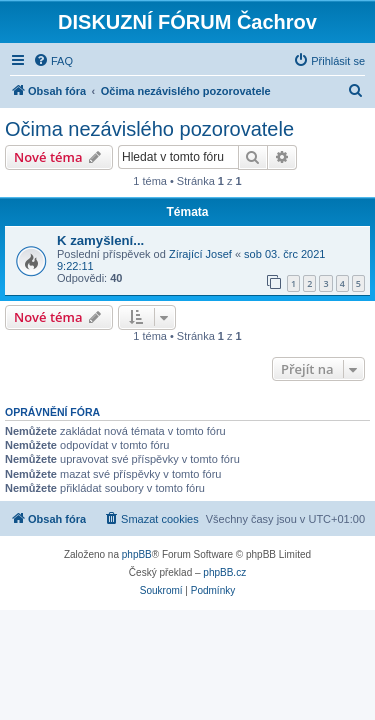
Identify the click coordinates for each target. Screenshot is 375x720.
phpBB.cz (224, 572)
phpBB (137, 554)
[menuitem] (53, 61)
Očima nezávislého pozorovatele (149, 129)
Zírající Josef (200, 254)
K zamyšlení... (100, 240)
